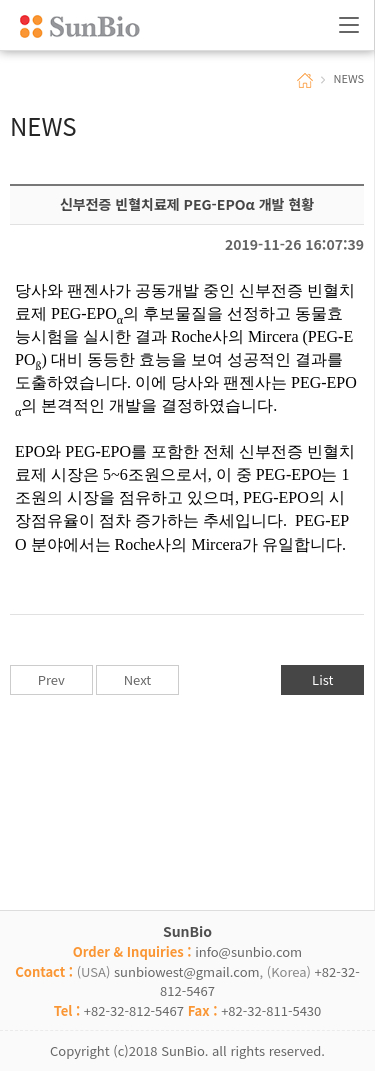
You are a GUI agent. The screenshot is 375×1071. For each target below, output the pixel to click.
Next (137, 679)
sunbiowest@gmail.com (187, 971)
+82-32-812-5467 (134, 1010)
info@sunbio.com (248, 951)
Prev (51, 679)
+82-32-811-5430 (271, 1010)
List (322, 679)
